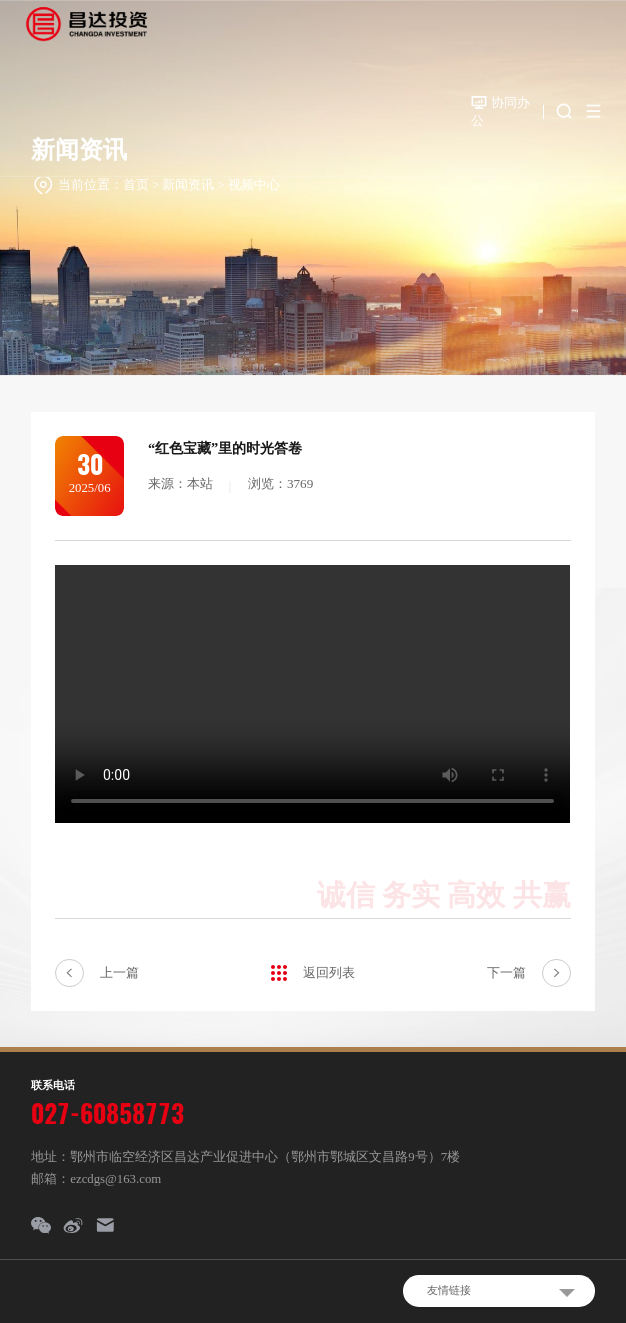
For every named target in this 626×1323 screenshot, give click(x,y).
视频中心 (254, 185)
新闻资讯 (188, 185)
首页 (136, 185)
